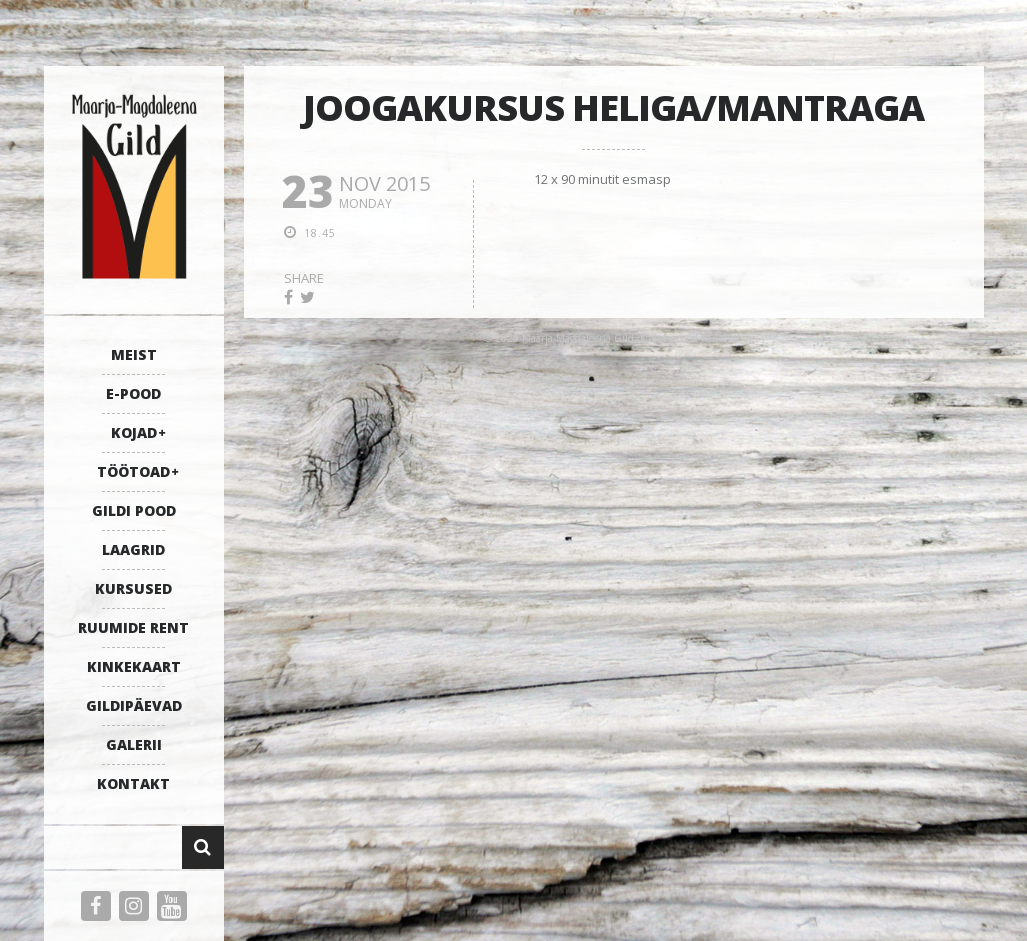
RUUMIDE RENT (133, 627)
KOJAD (134, 432)
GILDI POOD (134, 510)
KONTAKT (133, 783)
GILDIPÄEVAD (134, 705)
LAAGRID (133, 549)
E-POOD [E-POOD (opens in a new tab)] (133, 393)
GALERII (134, 744)
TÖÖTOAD (133, 471)
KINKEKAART (134, 666)
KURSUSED (133, 588)
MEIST (134, 354)
